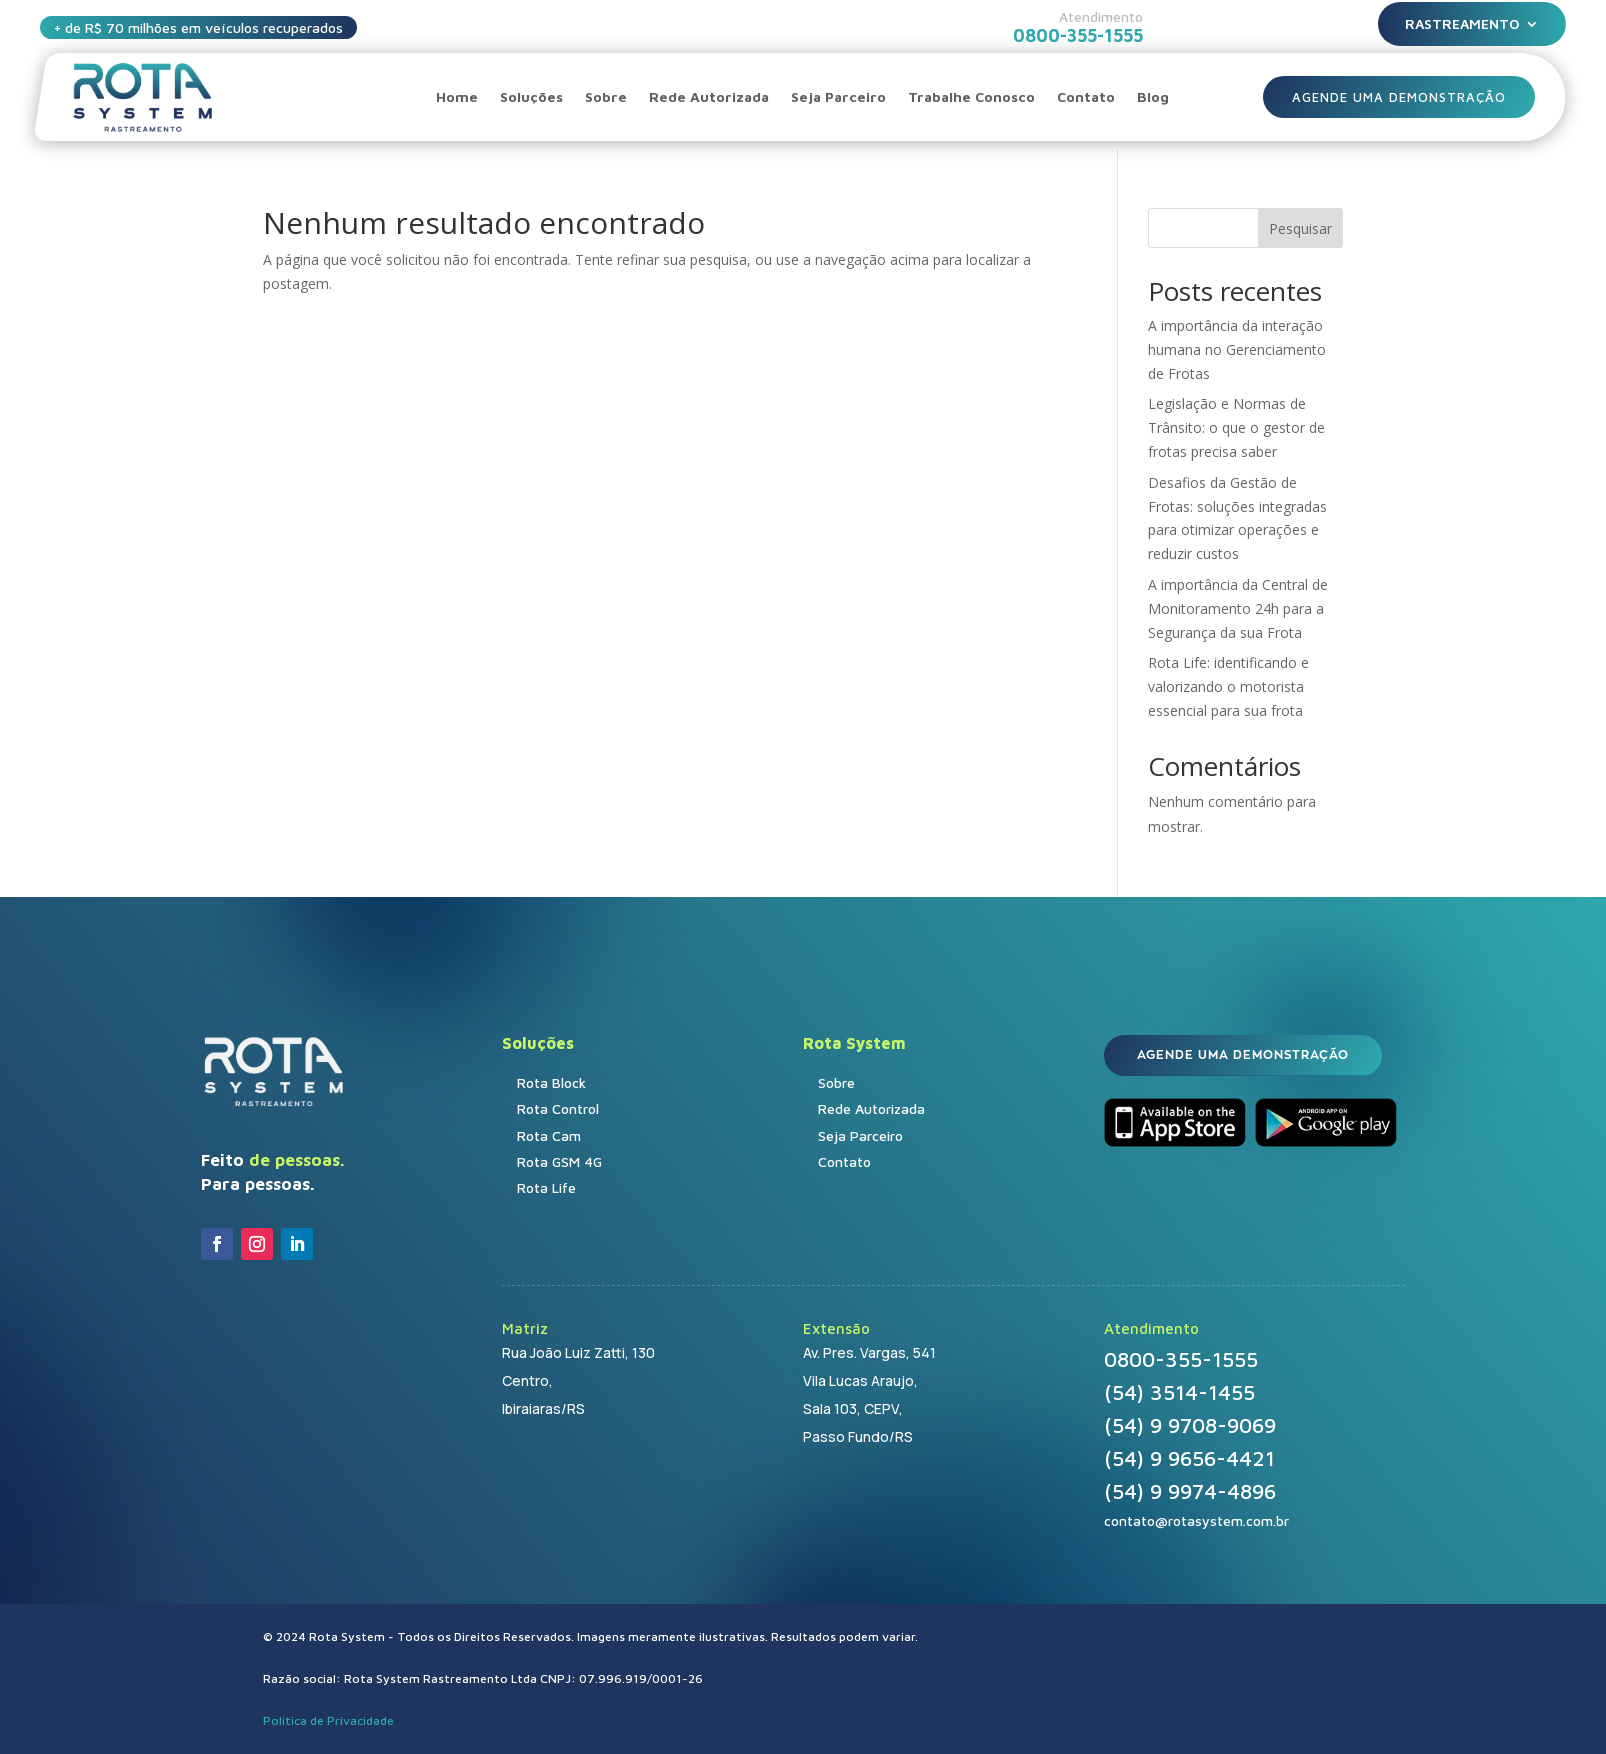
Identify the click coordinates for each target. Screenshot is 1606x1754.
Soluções (531, 96)
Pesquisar (1300, 228)
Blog (1153, 96)
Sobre (606, 96)
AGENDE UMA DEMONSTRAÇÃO (1400, 97)
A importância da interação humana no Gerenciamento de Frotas (1237, 349)
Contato (1086, 96)
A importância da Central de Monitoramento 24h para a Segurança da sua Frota (1238, 608)
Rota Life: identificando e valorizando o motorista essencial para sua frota (1228, 686)
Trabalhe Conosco (971, 96)
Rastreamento (1462, 24)
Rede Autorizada (709, 96)
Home (457, 96)
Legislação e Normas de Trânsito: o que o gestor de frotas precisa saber (1236, 427)
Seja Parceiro (838, 96)
